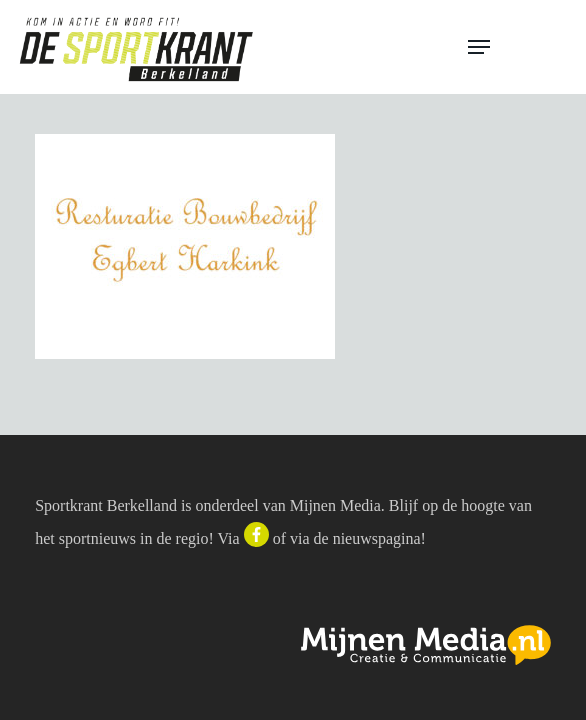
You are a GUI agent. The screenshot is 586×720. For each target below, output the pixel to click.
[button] (518, 47)
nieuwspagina (377, 538)
